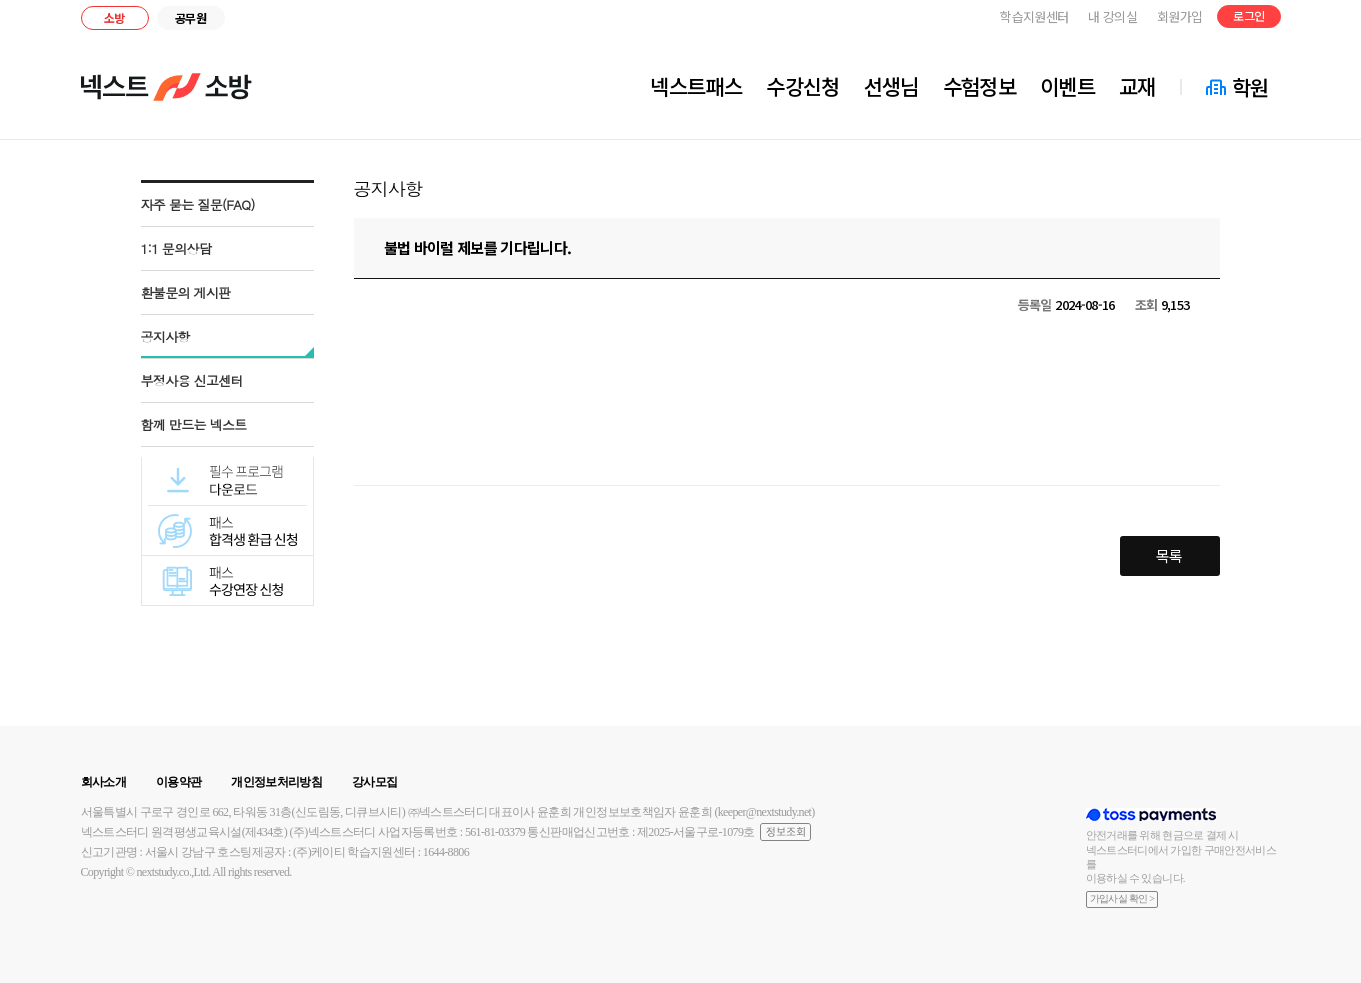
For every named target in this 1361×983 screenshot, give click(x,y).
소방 (114, 17)
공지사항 (165, 336)
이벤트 (1067, 86)
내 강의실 (1112, 16)
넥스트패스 (696, 86)
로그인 (1248, 15)
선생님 (891, 86)
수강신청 (802, 86)
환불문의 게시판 (186, 292)
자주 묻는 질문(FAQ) (198, 204)
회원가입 (1179, 16)
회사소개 (103, 782)
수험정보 (979, 86)
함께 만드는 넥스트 (194, 424)
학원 (1250, 87)
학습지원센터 (1034, 16)
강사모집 (374, 782)
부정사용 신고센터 (192, 380)
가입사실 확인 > (1122, 898)
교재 (1137, 86)
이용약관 (178, 782)
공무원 (190, 17)
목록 (1169, 555)
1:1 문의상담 (176, 248)
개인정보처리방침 (276, 782)
